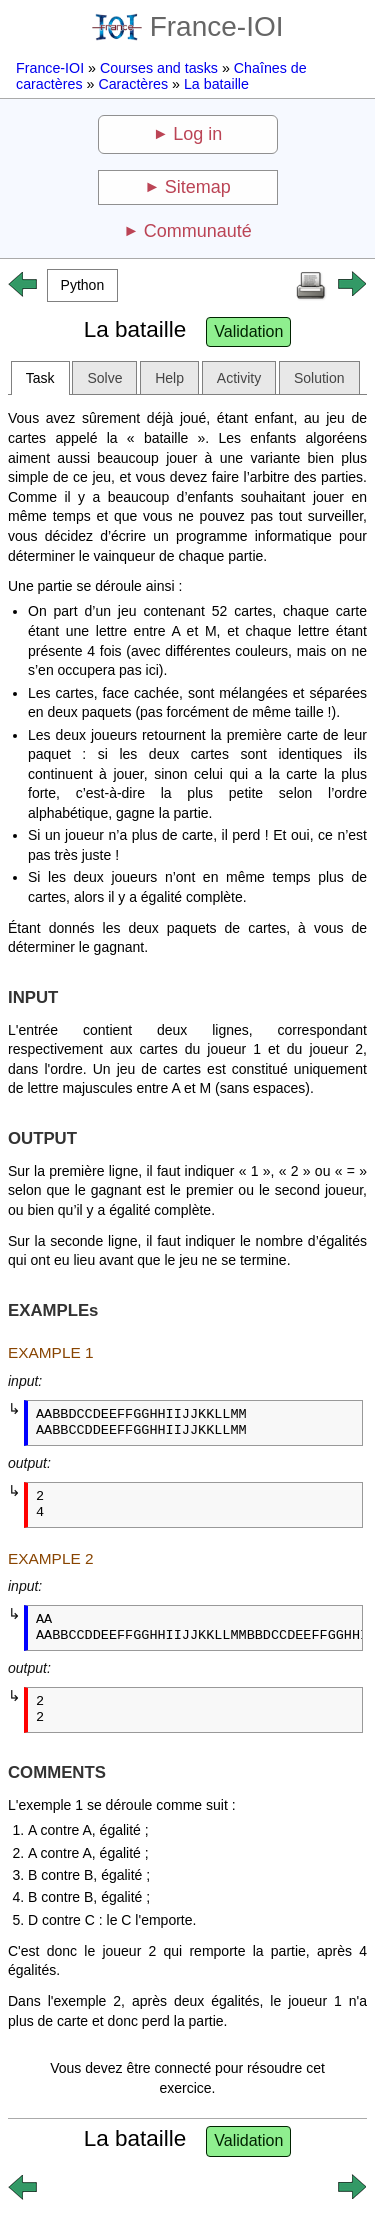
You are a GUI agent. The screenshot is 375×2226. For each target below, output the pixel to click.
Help (169, 378)
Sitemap (198, 187)
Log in (197, 134)
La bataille (216, 84)
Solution (319, 378)
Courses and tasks (159, 68)
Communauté (198, 231)
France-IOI (188, 26)
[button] (82, 285)
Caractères (133, 84)
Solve (104, 378)
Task (40, 378)
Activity (239, 378)
